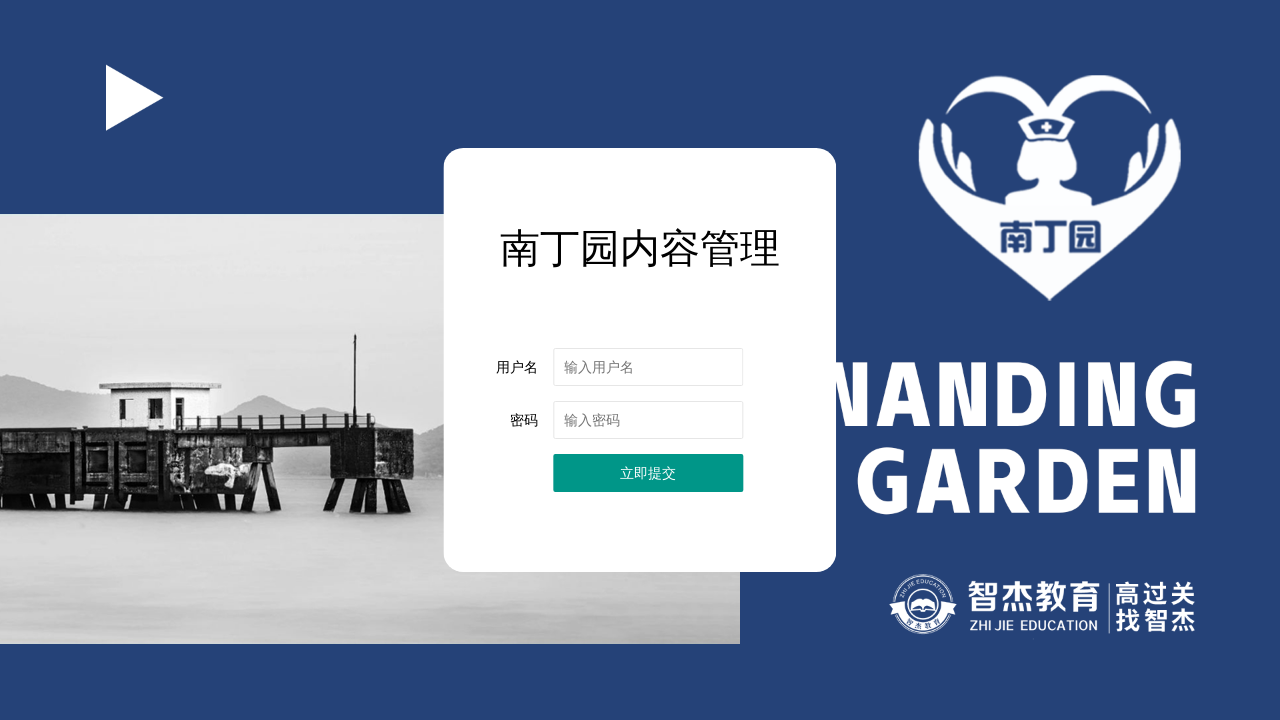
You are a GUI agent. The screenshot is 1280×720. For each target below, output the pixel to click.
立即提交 (648, 473)
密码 (524, 420)
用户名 (517, 367)
